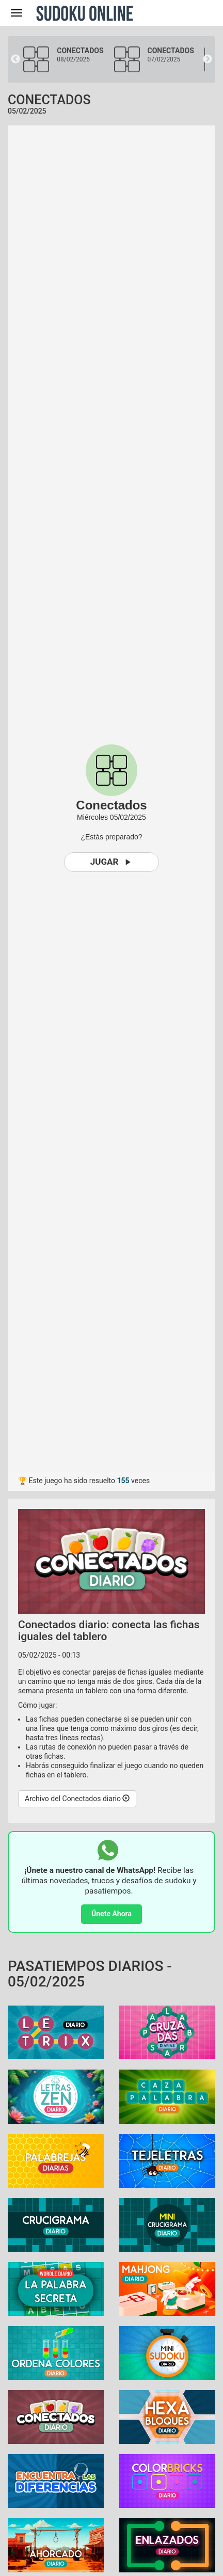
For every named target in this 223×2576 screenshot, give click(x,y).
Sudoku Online (85, 13)
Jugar (111, 861)
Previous (15, 59)
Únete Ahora (111, 1914)
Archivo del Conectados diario (77, 1798)
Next (207, 59)
